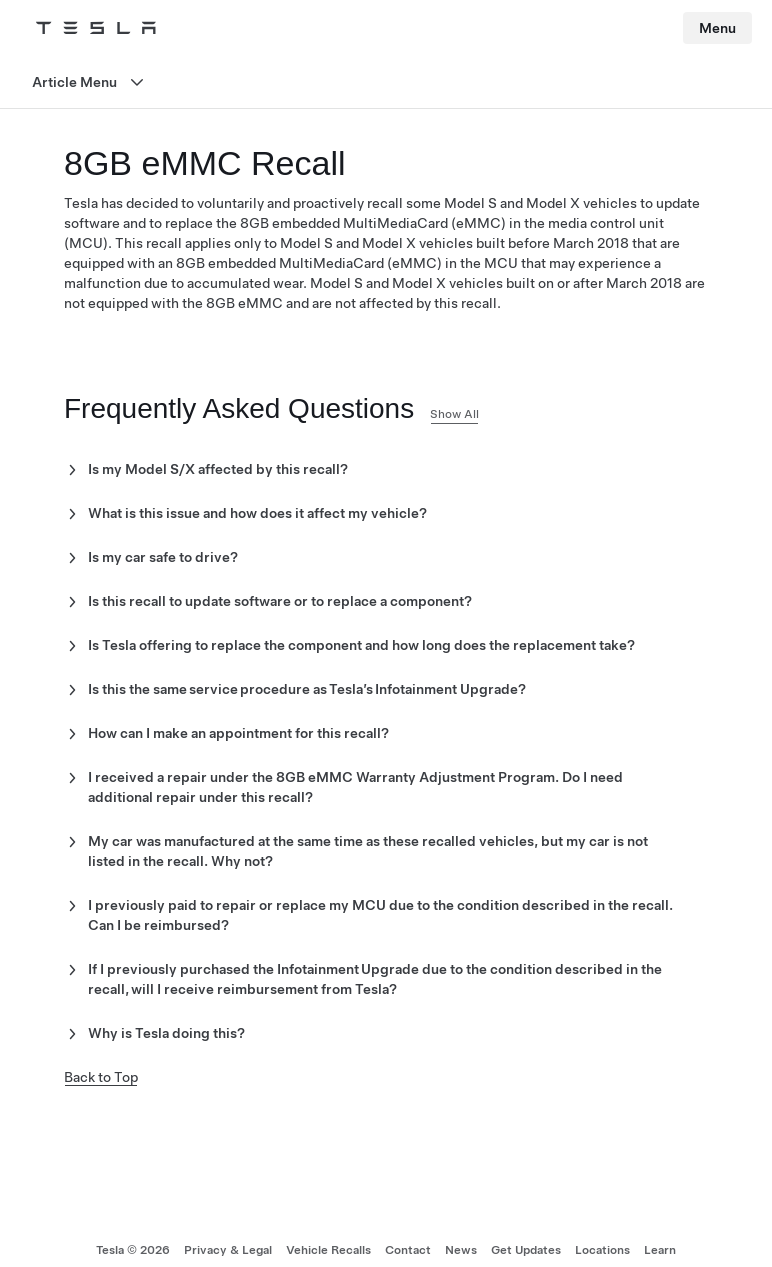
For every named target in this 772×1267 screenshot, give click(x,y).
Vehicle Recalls (328, 1250)
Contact (408, 1250)
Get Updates (526, 1250)
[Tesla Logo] (96, 28)
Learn (660, 1250)
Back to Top (101, 1077)
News (461, 1250)
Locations (602, 1250)
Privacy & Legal (228, 1250)
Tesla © (133, 1250)
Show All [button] (454, 414)
